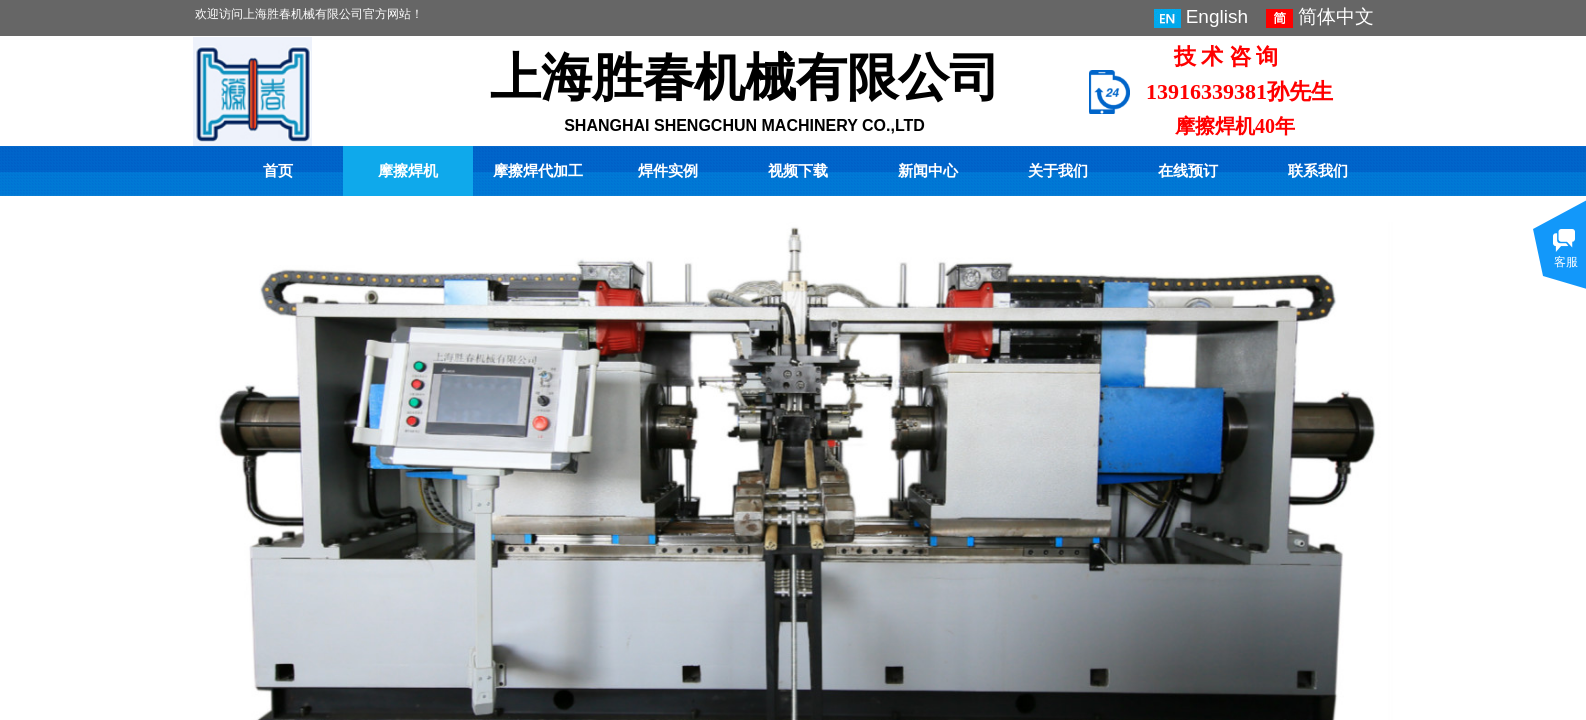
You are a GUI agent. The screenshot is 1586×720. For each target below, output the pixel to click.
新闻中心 (928, 171)
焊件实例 (668, 171)
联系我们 (1318, 171)
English (1201, 17)
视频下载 (798, 171)
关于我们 (1058, 171)
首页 (278, 171)
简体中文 (1320, 17)
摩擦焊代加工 (538, 171)
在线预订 (1188, 171)
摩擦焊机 (408, 171)
